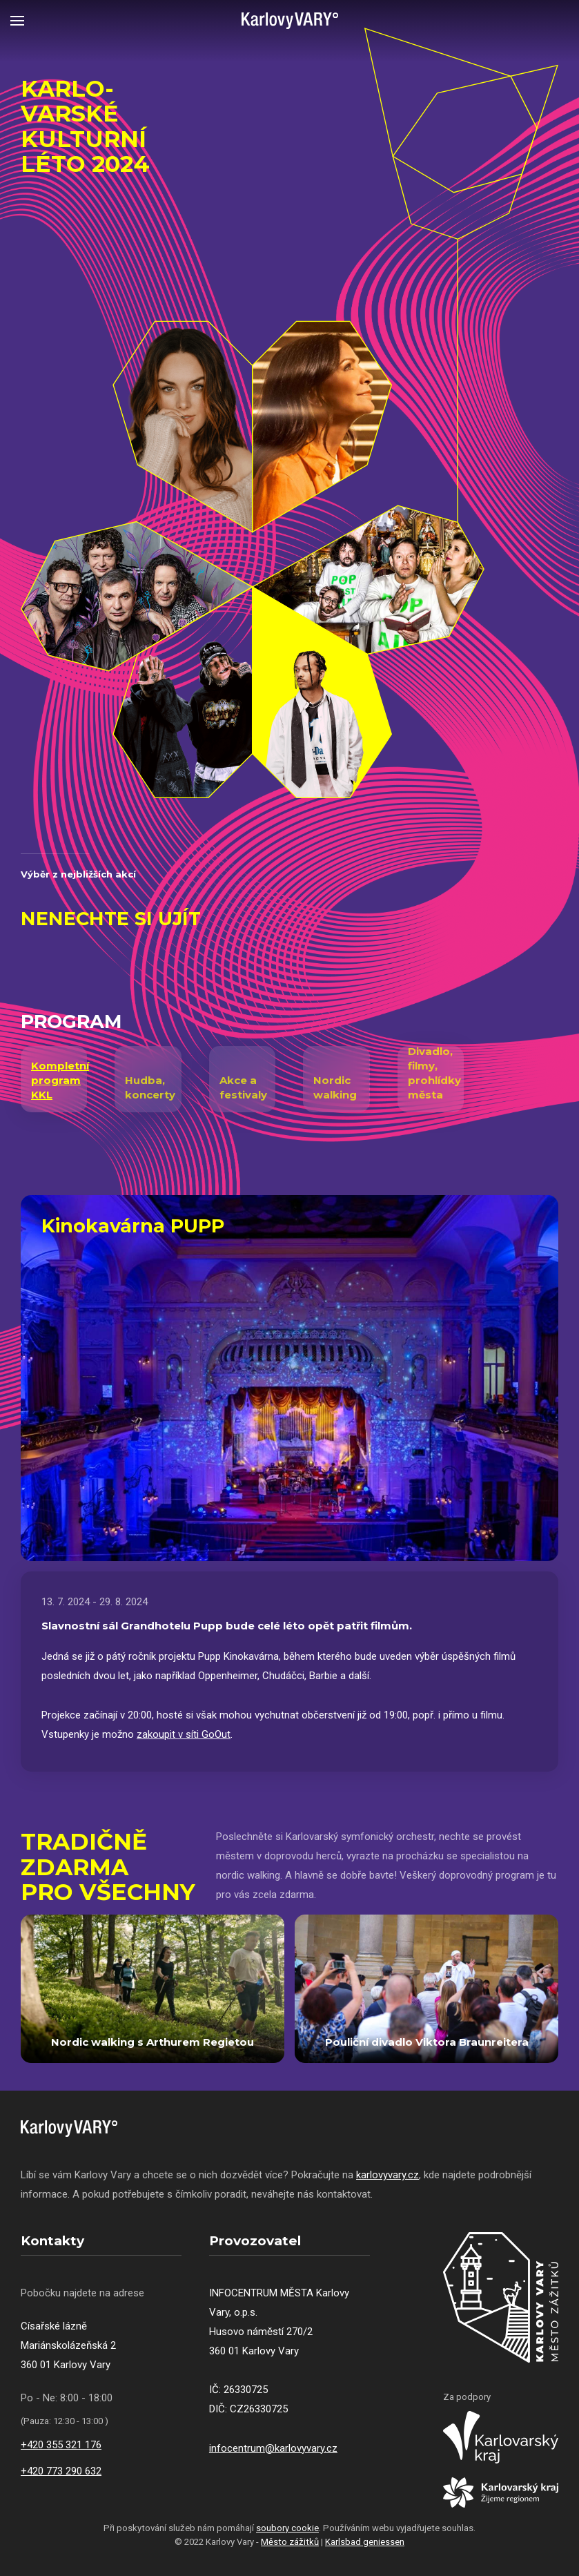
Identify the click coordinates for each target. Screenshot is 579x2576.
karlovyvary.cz (387, 2175)
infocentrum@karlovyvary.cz (273, 2448)
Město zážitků (290, 2542)
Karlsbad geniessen (364, 2542)
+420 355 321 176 (61, 2445)
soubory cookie (287, 2528)
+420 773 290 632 (61, 2471)
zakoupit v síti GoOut (183, 1734)
